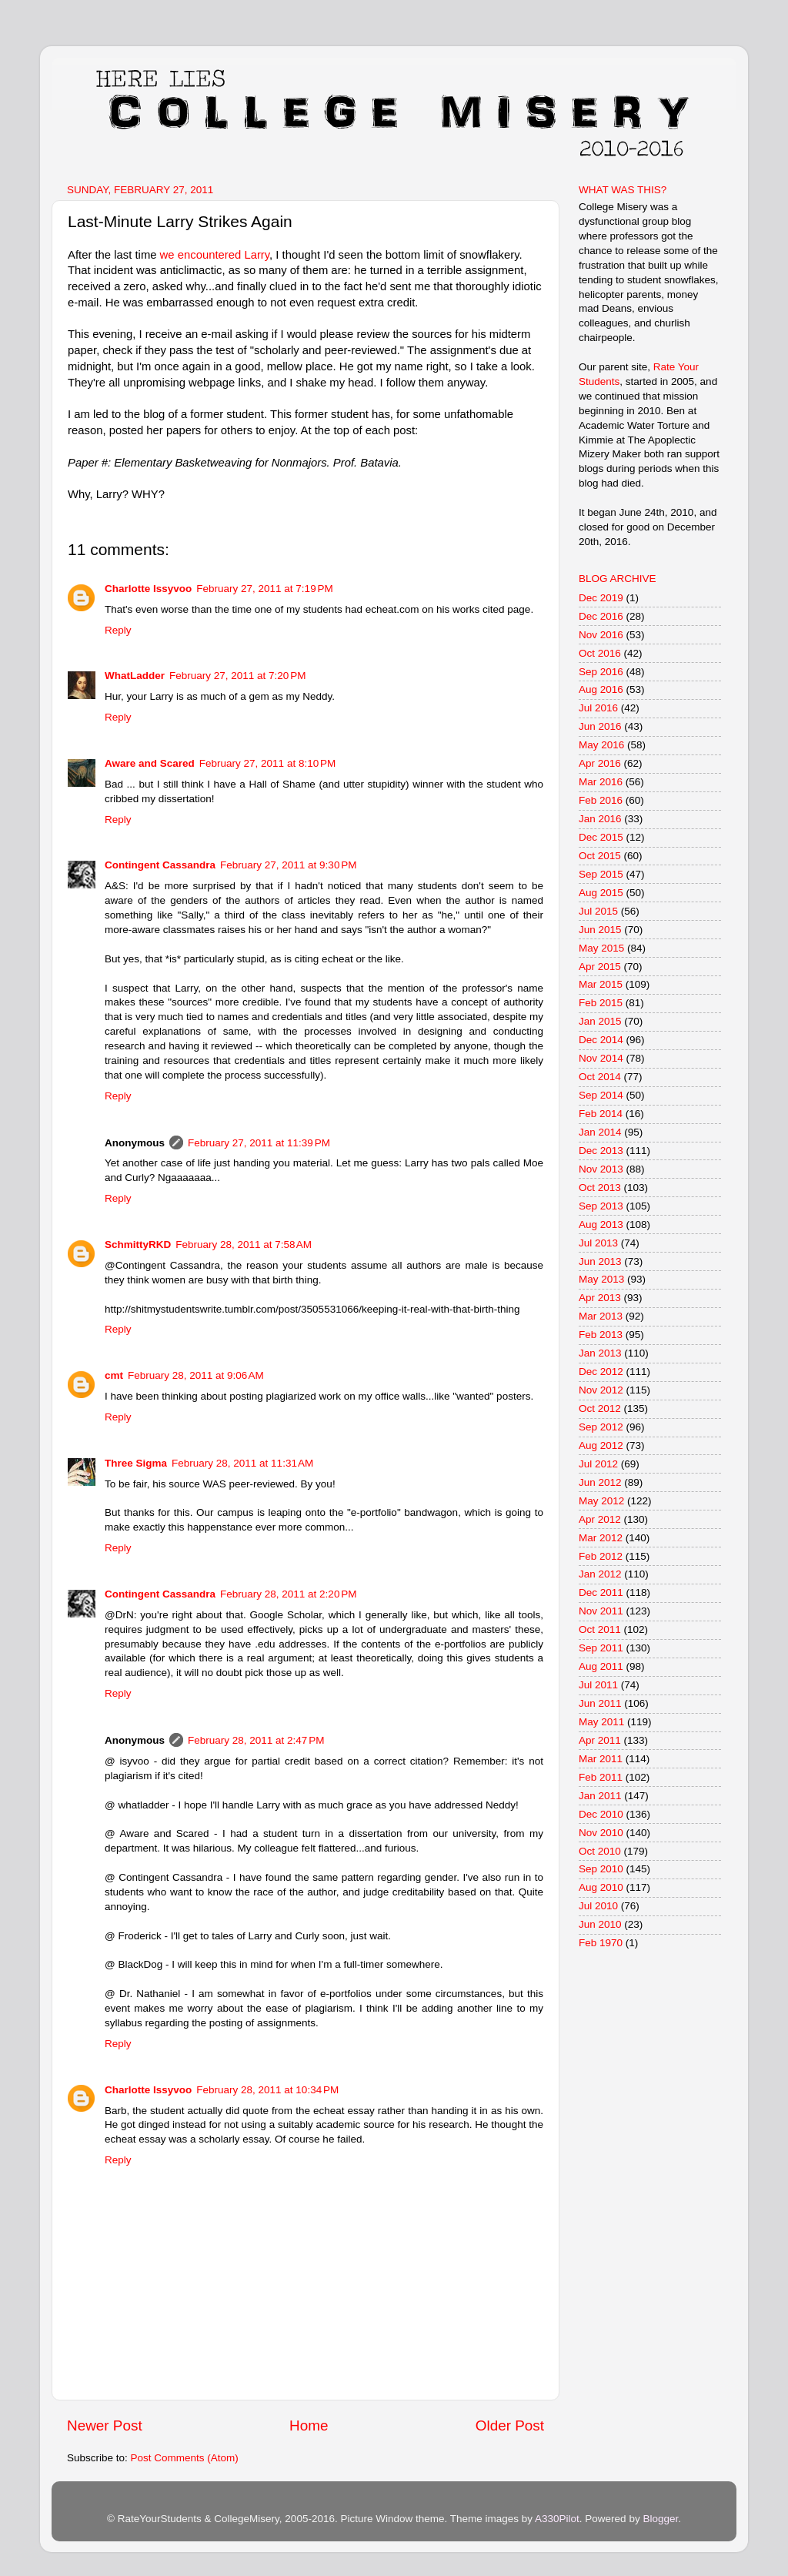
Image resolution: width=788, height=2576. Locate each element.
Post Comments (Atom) (185, 2458)
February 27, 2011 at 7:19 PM (264, 588)
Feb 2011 (601, 1777)
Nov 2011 (601, 1611)
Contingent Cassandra (160, 865)
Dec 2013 (601, 1150)
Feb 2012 (601, 1556)
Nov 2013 (601, 1169)
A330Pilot (557, 2518)
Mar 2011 (601, 1759)
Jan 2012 (600, 1574)
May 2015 (601, 948)
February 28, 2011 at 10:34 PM (267, 2090)
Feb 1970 (601, 1943)
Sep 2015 (601, 874)
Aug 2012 (601, 1445)
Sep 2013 (601, 1206)
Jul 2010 (598, 1906)
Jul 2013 (598, 1243)
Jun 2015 (600, 929)
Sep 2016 (601, 671)
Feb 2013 (601, 1334)
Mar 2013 (601, 1316)
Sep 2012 (601, 1427)
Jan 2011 (600, 1796)
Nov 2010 (601, 1832)
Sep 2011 (601, 1648)
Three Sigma (136, 1463)
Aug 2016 (601, 689)
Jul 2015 (598, 911)
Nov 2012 (601, 1390)
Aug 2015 (601, 892)
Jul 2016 (598, 708)
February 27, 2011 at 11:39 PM (259, 1143)
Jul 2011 (598, 1685)
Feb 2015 (601, 1003)
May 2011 (601, 1722)
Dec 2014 (601, 1039)
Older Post (510, 2425)
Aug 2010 (601, 1887)
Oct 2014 (600, 1076)
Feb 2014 (601, 1113)
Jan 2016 (600, 819)
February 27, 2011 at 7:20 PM (237, 675)
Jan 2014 (600, 1132)
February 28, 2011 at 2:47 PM (256, 1740)
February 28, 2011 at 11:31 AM (242, 1463)
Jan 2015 (600, 1021)
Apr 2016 (600, 763)
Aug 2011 (601, 1666)
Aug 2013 (601, 1224)
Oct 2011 (600, 1629)
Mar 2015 (601, 984)
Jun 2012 (600, 1482)
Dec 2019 (601, 598)
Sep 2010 (601, 1869)
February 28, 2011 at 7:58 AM (243, 1244)
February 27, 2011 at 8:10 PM (267, 763)
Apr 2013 (600, 1297)
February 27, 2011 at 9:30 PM (288, 865)
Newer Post (104, 2425)
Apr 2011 (600, 1740)
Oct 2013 (600, 1187)
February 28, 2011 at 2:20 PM (288, 1594)
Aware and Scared (150, 763)
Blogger (660, 2518)
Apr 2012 (600, 1519)
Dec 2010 (601, 1814)
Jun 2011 (600, 1703)
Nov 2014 (601, 1058)
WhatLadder (135, 675)
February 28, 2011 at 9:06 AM (196, 1375)
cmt (114, 1375)
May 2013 (601, 1279)
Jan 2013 (600, 1353)
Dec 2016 (601, 616)
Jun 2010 (600, 1924)
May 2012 (601, 1501)
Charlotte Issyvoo (148, 588)
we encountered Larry (213, 255)
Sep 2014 (601, 1095)
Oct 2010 (600, 1851)
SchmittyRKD (138, 1244)
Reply (118, 630)
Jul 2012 (598, 1464)
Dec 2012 (601, 1371)
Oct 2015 (600, 855)
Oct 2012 (600, 1408)
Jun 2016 (600, 726)
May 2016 (601, 745)
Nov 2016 (601, 635)
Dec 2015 (601, 837)
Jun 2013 (600, 1261)
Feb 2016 (601, 800)
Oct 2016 (600, 653)
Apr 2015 (600, 966)
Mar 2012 (601, 1538)
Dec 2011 (601, 1592)
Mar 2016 (601, 782)
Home (308, 2425)
